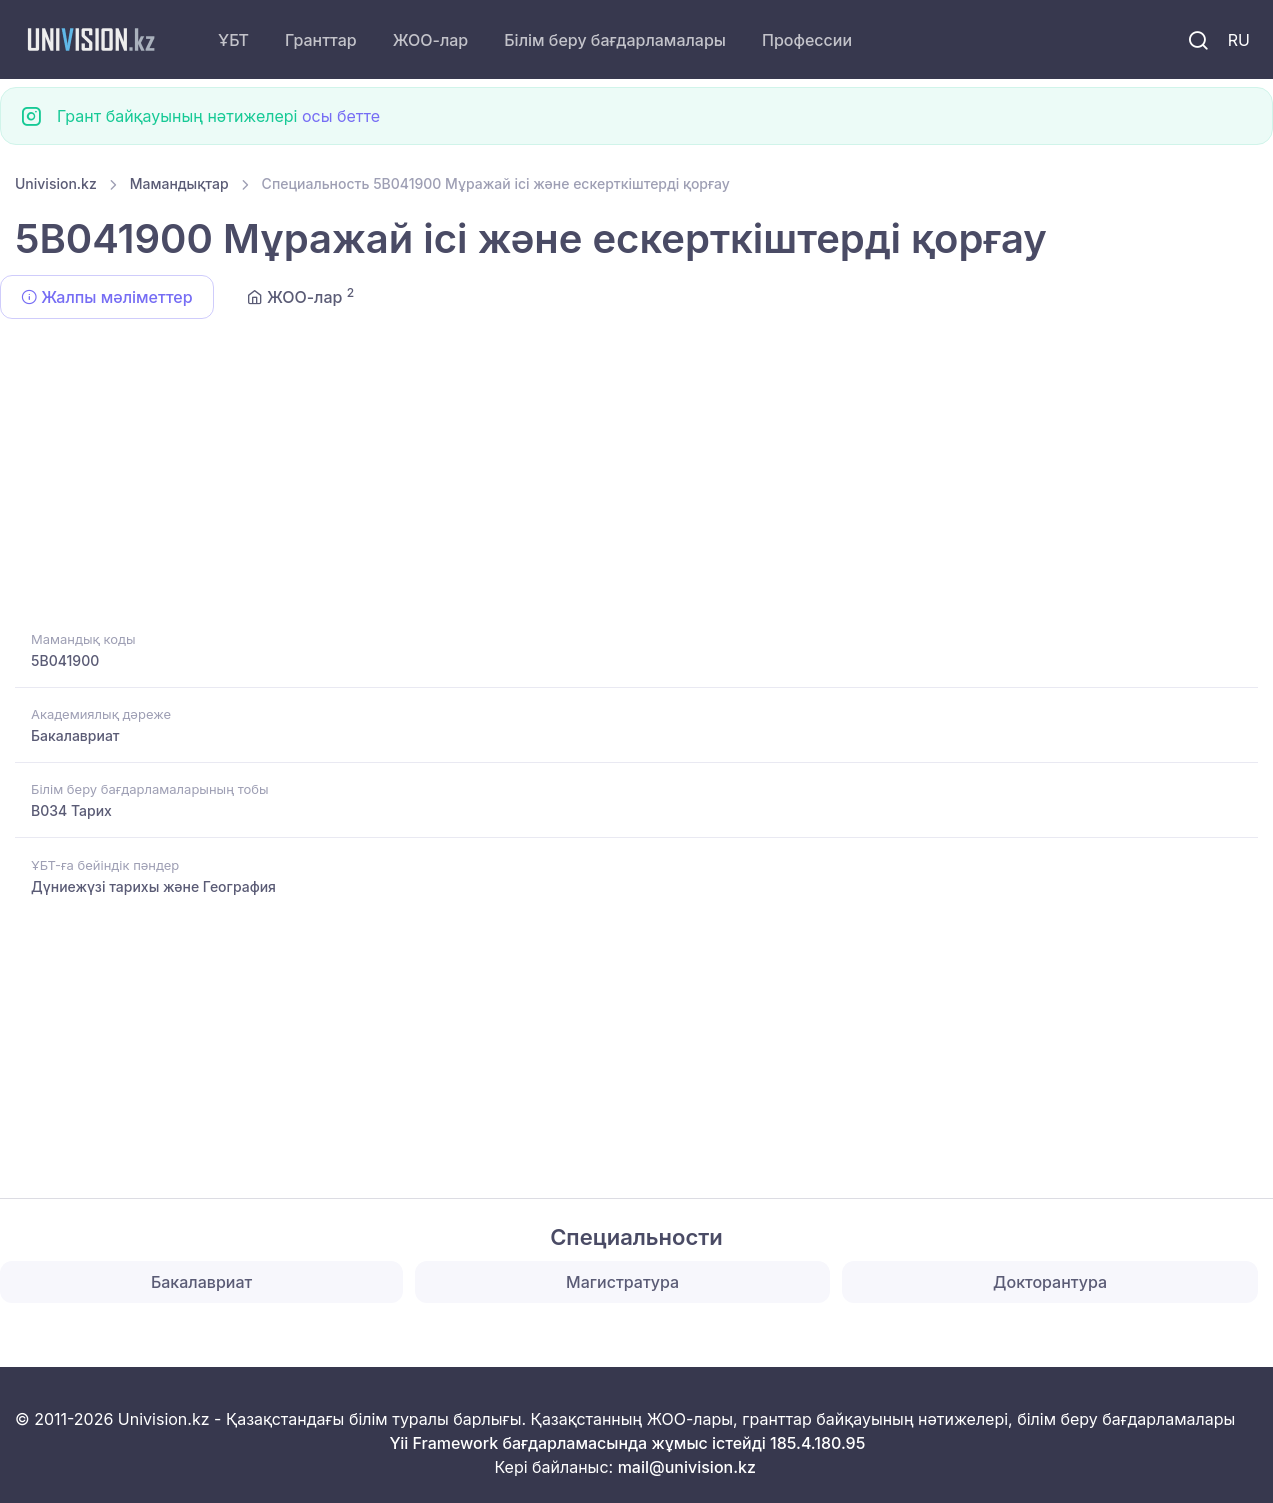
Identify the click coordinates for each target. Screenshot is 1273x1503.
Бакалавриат (75, 735)
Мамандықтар (179, 183)
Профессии (807, 40)
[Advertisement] (615, 478)
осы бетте (341, 116)
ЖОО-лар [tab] (301, 296)
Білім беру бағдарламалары (615, 40)
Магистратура (622, 1282)
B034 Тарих (71, 810)
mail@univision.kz (687, 1467)
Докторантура (1050, 1282)
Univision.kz (56, 183)
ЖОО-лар (431, 40)
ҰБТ (233, 40)
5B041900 (65, 660)
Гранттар (321, 40)
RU (1239, 40)
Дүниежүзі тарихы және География (153, 886)
